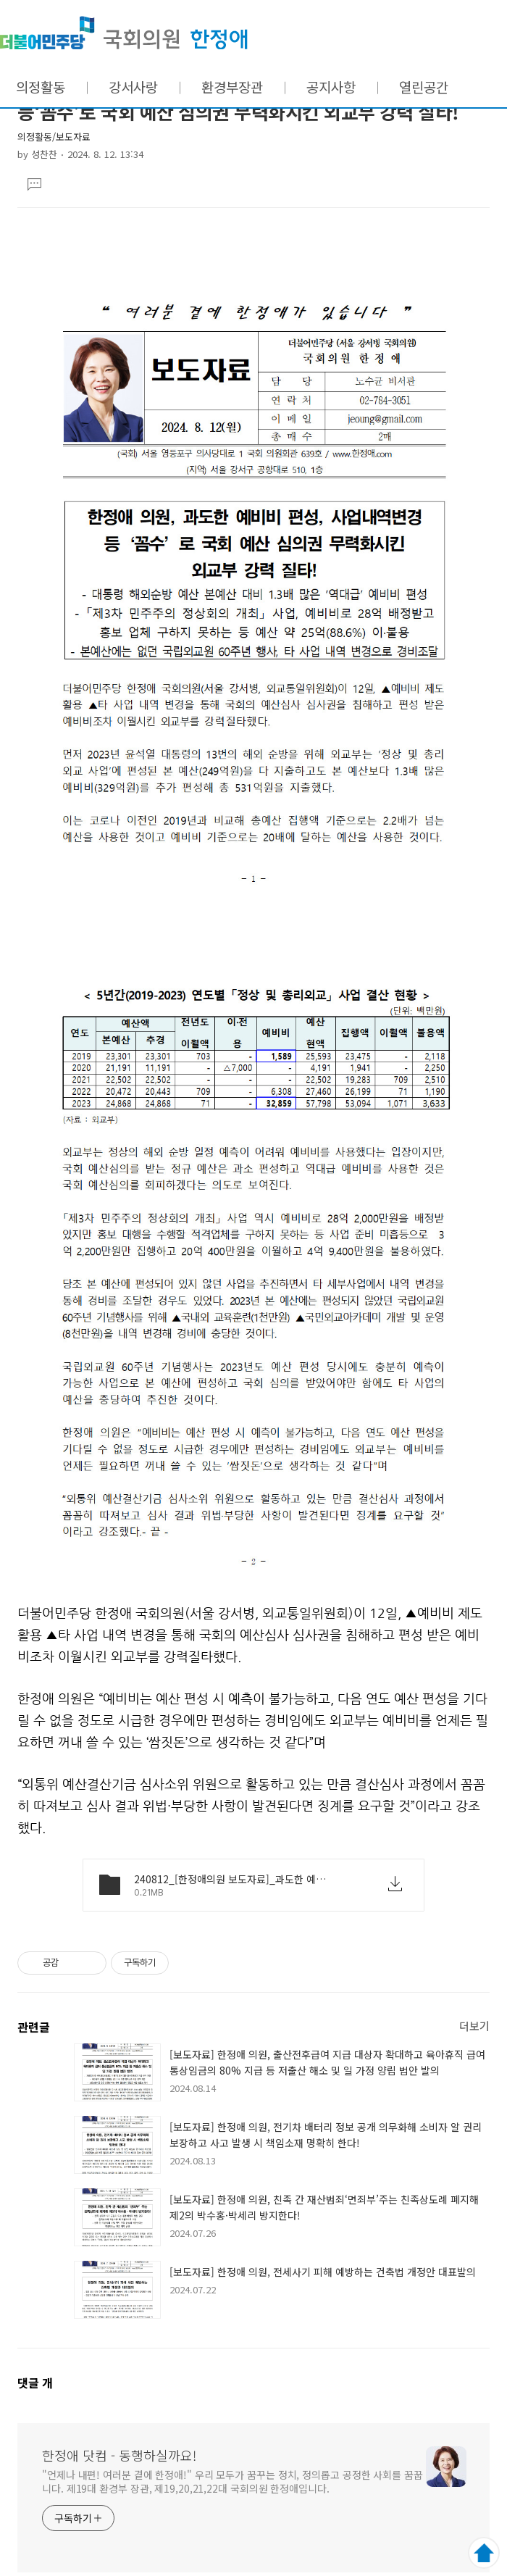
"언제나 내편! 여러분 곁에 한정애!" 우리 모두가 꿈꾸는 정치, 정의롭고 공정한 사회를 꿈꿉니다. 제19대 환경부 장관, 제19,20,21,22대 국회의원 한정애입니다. (232, 2481)
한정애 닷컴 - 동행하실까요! (124, 33)
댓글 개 (35, 2382)
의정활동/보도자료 (54, 136)
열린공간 (423, 86)
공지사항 (331, 86)
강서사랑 (133, 86)
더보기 (474, 2025)
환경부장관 (232, 86)
